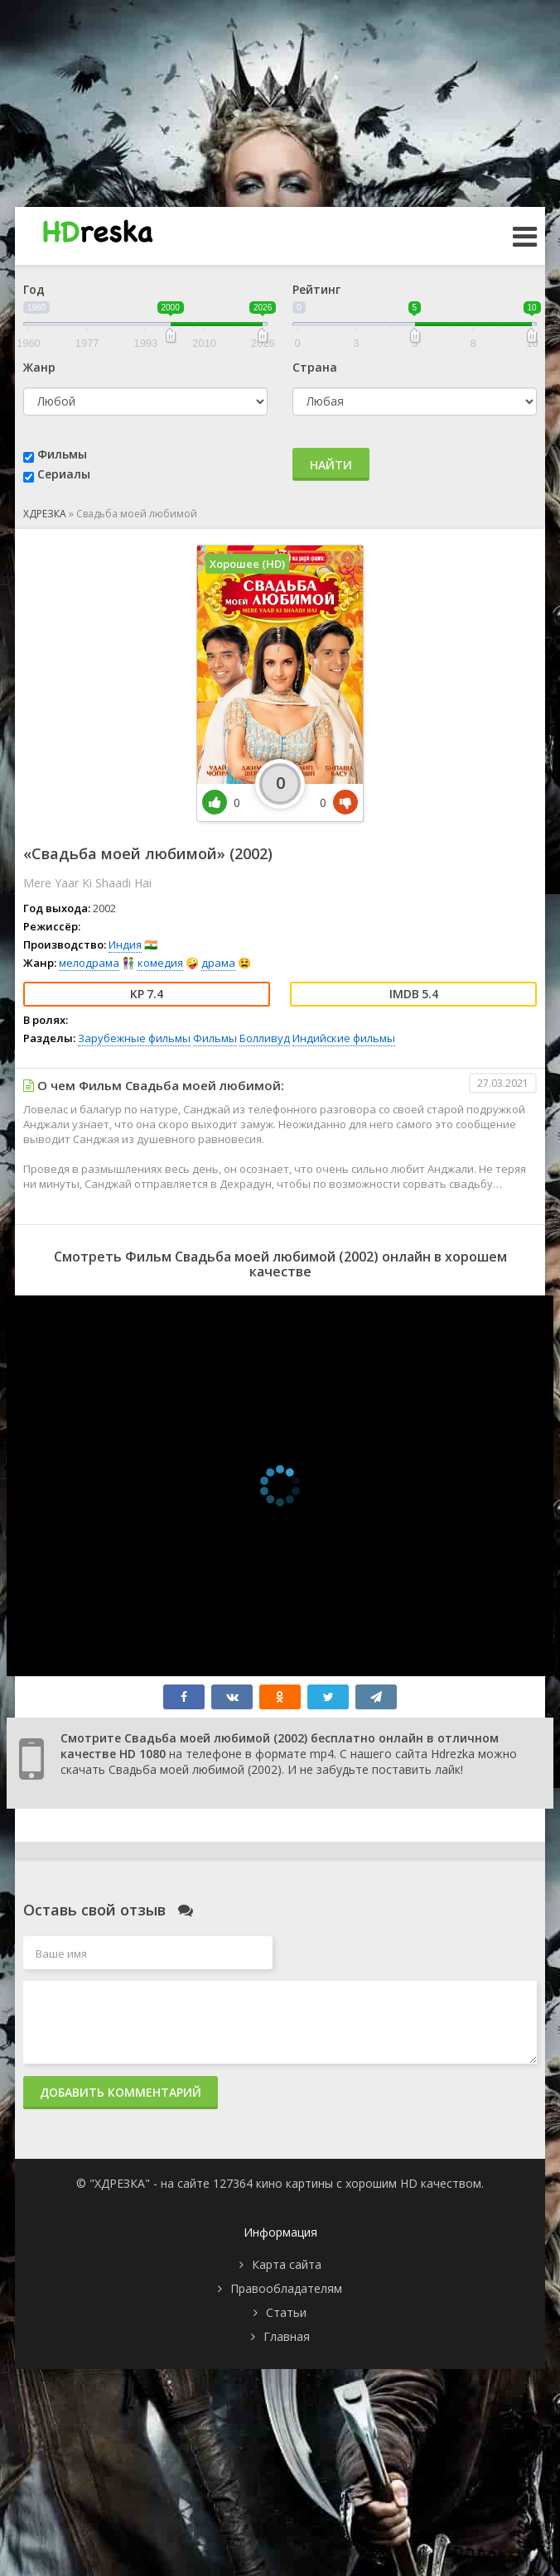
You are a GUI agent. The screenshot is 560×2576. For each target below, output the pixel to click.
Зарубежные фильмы (134, 1038)
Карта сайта (286, 2264)
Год (34, 289)
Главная (286, 2336)
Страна (314, 367)
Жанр (39, 367)
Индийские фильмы (343, 1038)
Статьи (286, 2312)
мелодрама (89, 962)
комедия (160, 962)
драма (218, 962)
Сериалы (63, 474)
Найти (331, 465)
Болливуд (264, 1038)
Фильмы (62, 454)
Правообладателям (286, 2288)
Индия (125, 944)
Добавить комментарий (120, 2092)
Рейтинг (316, 289)
